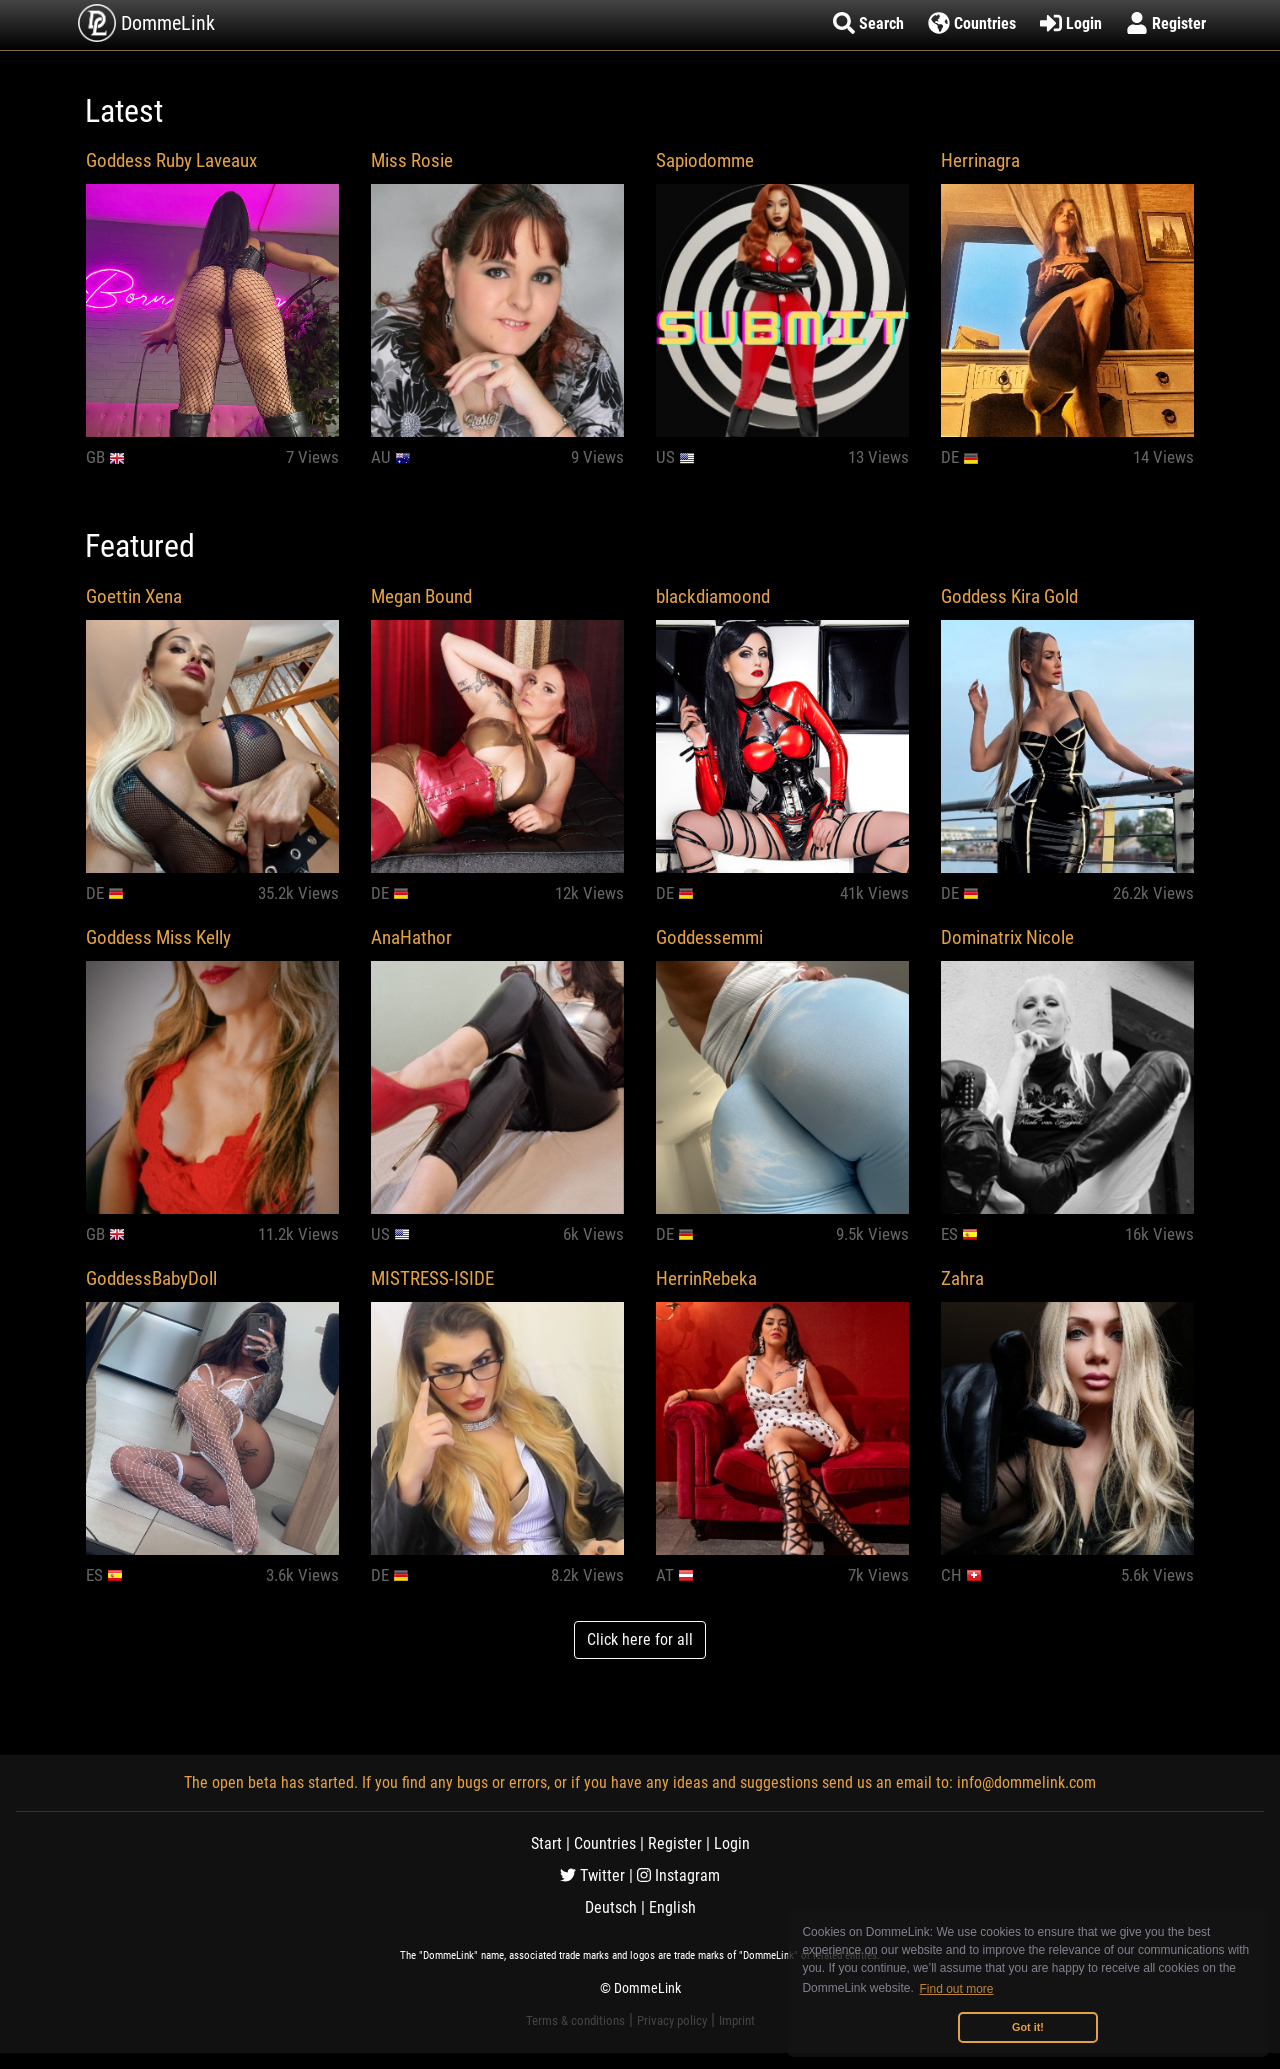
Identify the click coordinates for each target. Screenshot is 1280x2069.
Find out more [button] (957, 1989)
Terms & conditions (575, 2020)
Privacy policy (672, 2020)
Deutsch (611, 1907)
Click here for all (640, 1639)
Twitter (592, 1875)
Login (732, 1843)
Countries (605, 1843)
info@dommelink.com (1026, 1782)
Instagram (678, 1875)
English (672, 1907)
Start (546, 1843)
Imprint (737, 2020)
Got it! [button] (1028, 2027)
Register (675, 1843)
